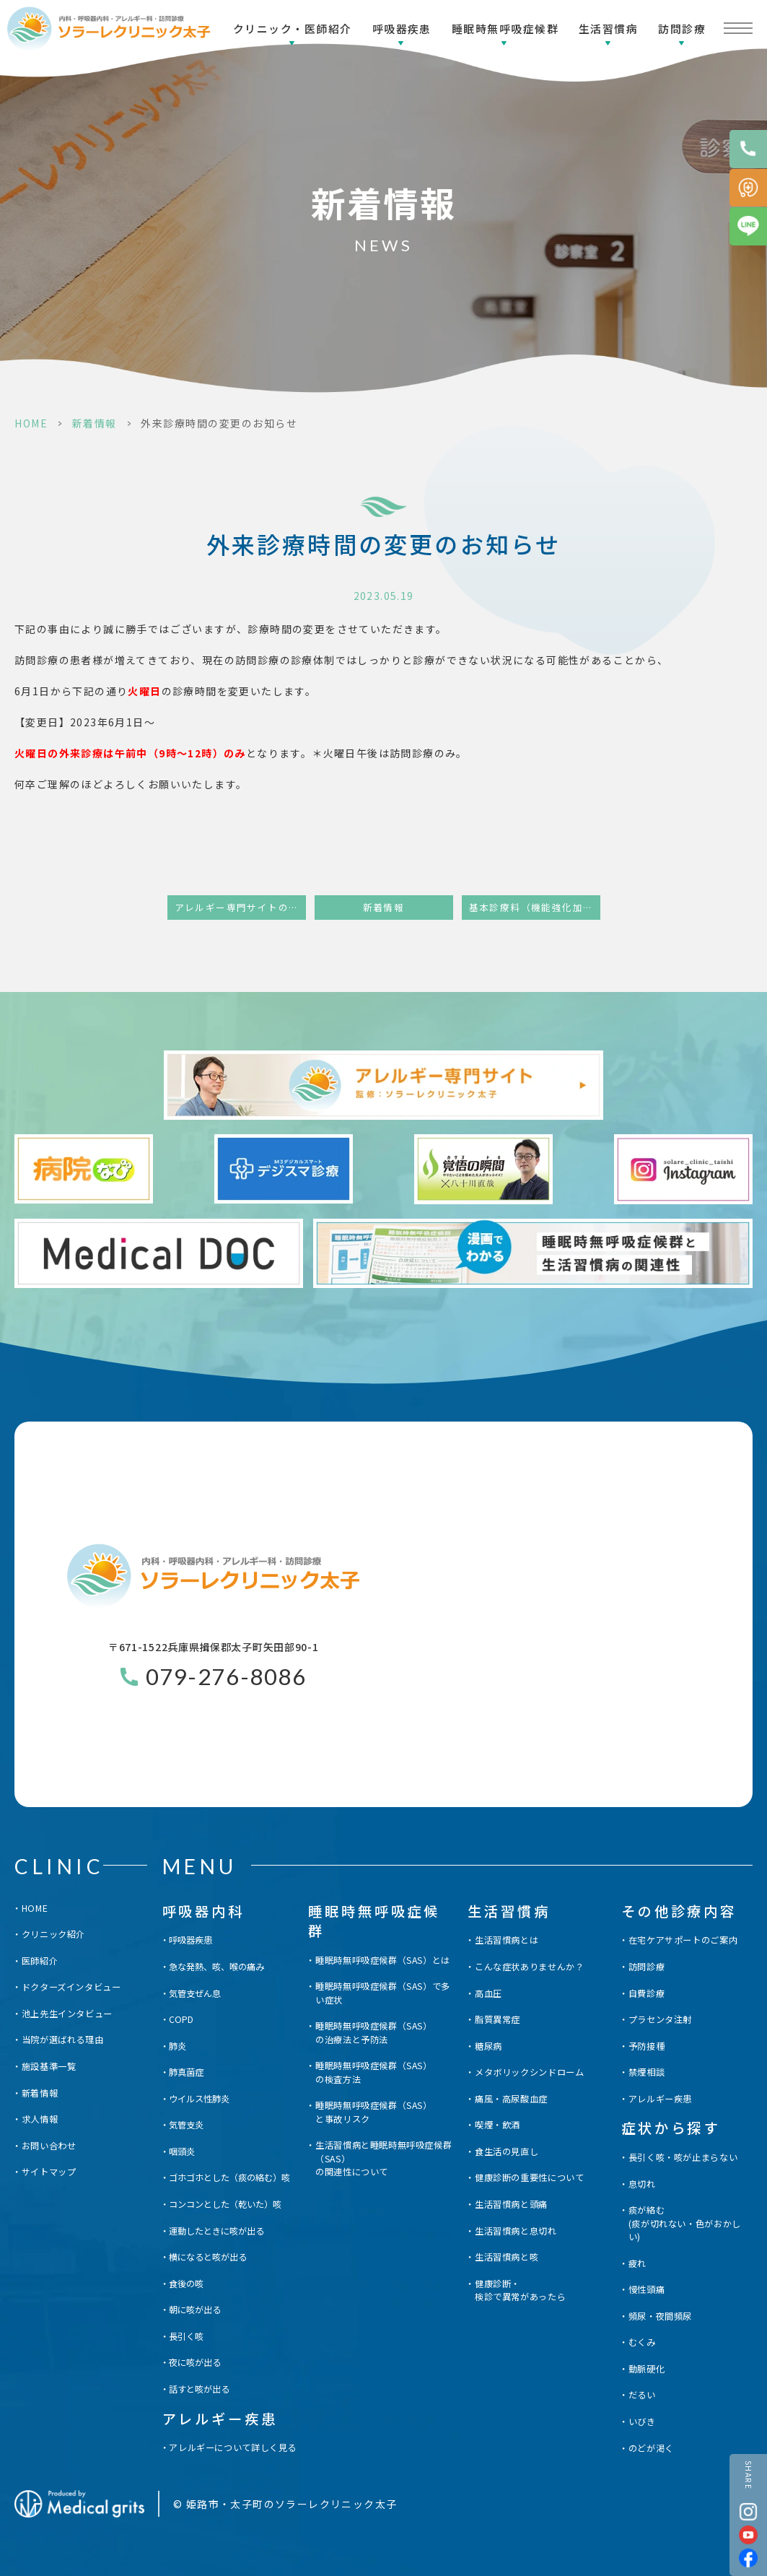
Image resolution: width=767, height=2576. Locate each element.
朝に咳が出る (195, 2309)
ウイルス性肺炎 (199, 2098)
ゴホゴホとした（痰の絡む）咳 (229, 2177)
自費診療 (646, 1993)
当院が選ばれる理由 (63, 2039)
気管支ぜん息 (195, 1993)
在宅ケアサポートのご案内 (682, 1939)
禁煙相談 (646, 2072)
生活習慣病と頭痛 (511, 2204)
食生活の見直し (506, 2151)
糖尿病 (488, 2046)
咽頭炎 (182, 2151)
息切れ (642, 2183)
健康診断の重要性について (529, 2177)
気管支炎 (186, 2124)
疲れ (637, 2263)
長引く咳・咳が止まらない (682, 2157)
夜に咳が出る (195, 2362)
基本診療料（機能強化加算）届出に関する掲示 (534, 907)
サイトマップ (49, 2171)
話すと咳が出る (199, 2389)
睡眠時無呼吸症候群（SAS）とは (382, 1960)
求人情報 (40, 2118)
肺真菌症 (186, 2072)
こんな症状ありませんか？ (529, 1966)
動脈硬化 (646, 2368)
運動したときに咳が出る (216, 2230)
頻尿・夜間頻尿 (660, 2316)
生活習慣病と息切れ (516, 2230)
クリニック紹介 (53, 1934)
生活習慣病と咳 (506, 2256)
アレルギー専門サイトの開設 (240, 907)
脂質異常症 (497, 2019)
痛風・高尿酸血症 (511, 2098)
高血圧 (488, 1993)
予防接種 (646, 2046)
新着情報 (94, 423)
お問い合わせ (49, 2145)
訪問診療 (682, 28)
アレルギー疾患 (660, 2098)
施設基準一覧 (49, 2066)
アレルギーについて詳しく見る (233, 2447)
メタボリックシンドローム (529, 2072)
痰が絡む (689, 2223)
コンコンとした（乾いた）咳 (225, 2204)
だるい (642, 2394)
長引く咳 (186, 2336)
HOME (31, 423)
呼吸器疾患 (401, 28)
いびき (642, 2421)
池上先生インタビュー (67, 2013)
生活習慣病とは (506, 1939)
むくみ (642, 2342)
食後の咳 (186, 2283)
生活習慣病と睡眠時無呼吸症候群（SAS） (385, 2158)
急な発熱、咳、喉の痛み (216, 1966)
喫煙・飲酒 (497, 2124)
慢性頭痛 (646, 2289)
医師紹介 (40, 1960)
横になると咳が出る (208, 2256)
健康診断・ (520, 2290)
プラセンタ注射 (660, 2019)
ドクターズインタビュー (71, 1986)
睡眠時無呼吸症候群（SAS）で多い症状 (382, 1993)
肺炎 (177, 2046)
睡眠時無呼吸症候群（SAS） (373, 2032)
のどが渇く (651, 2448)
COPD (181, 2019)
